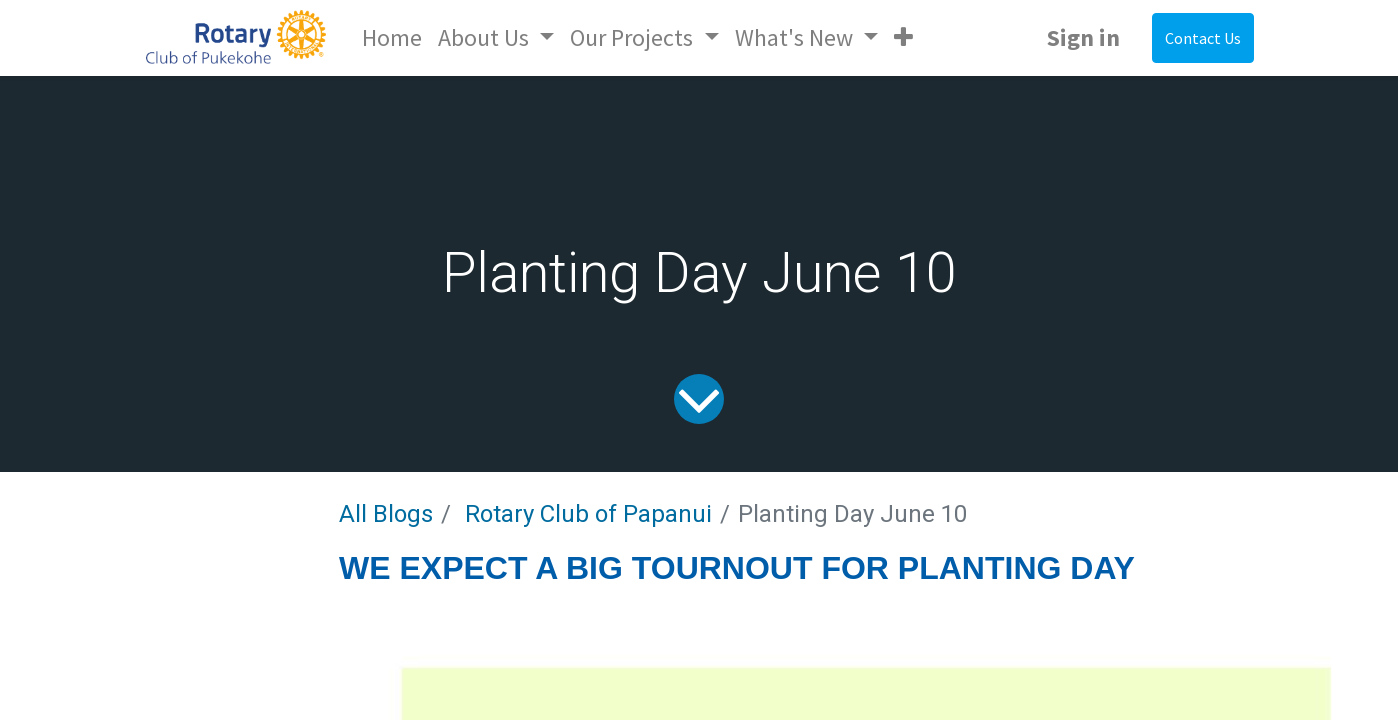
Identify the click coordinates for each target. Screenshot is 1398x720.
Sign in (1083, 37)
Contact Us (1203, 38)
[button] (903, 38)
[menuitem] (392, 38)
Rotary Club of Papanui (588, 514)
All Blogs (386, 514)
